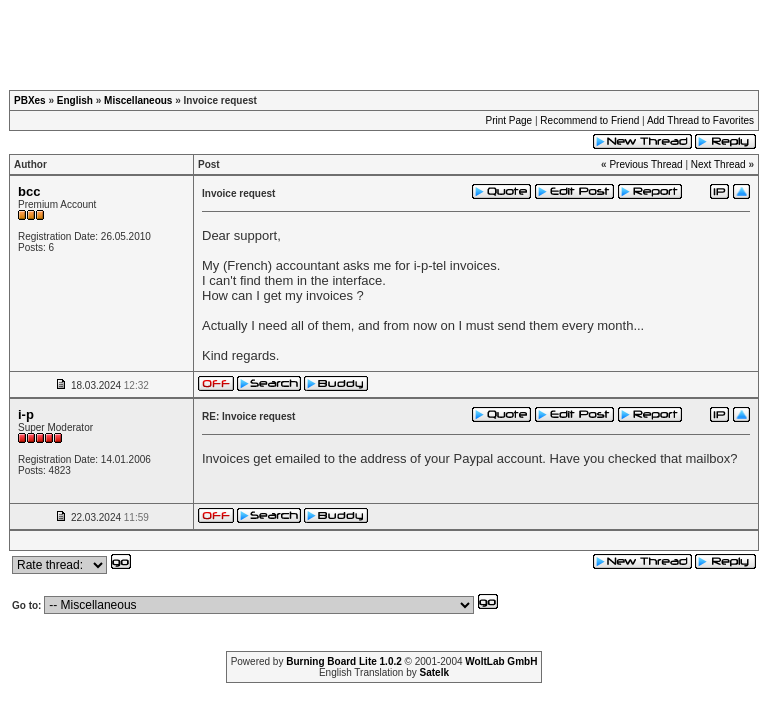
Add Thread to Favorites (700, 120)
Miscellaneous (138, 100)
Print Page (508, 120)
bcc (29, 191)
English (75, 100)
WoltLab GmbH (501, 661)
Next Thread (718, 164)
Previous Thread (645, 164)
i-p (26, 414)
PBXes (30, 100)
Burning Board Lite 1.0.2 (344, 661)
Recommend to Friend (589, 120)
